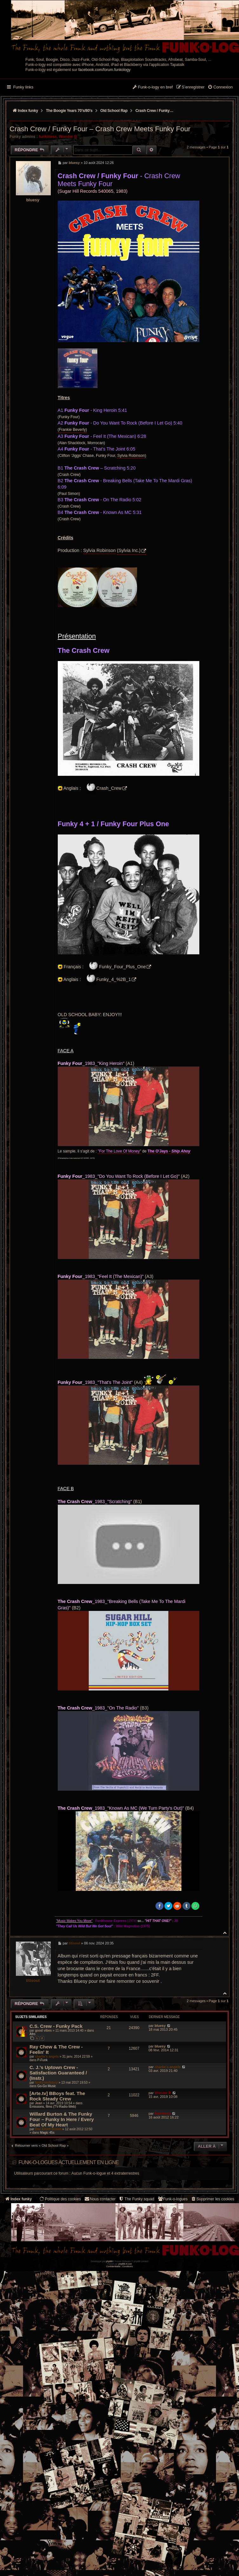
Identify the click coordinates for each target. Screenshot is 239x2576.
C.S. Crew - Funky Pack (56, 2026)
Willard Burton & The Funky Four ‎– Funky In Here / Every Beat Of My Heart (62, 2119)
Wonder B (68, 136)
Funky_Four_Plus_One (122, 966)
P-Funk (42, 2060)
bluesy (32, 200)
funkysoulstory (46, 2082)
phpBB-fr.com (125, 2264)
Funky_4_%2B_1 (113, 979)
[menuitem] (220, 87)
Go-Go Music (46, 2086)
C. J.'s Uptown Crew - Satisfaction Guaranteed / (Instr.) (58, 2073)
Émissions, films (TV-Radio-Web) (53, 2106)
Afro (32, 2034)
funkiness (47, 136)
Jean (38, 2103)
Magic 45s (47, 2132)
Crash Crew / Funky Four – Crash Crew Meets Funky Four (155, 110)
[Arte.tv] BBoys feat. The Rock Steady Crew (57, 2096)
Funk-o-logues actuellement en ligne (68, 2162)
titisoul (33, 1980)
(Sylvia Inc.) (129, 550)
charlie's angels (47, 2056)
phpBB (109, 2261)
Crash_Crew (109, 788)
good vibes (43, 2030)
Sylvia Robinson (131, 455)
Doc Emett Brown (48, 2129)
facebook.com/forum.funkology (104, 70)
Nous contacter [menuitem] (100, 2198)
